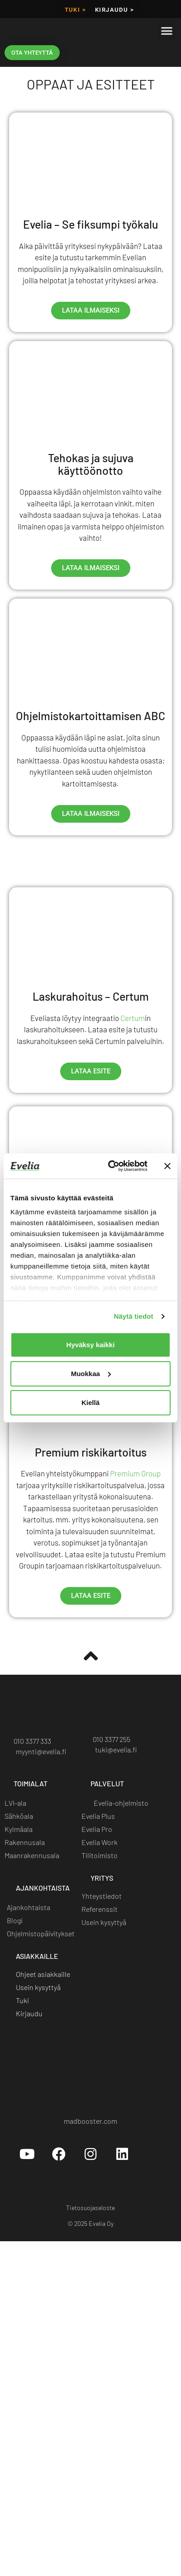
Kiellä (90, 1402)
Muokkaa (91, 1373)
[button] (166, 30)
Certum (132, 1017)
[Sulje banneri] (167, 1166)
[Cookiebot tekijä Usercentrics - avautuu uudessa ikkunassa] (111, 1166)
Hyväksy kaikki (91, 1345)
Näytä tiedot (133, 1316)
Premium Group (135, 1473)
